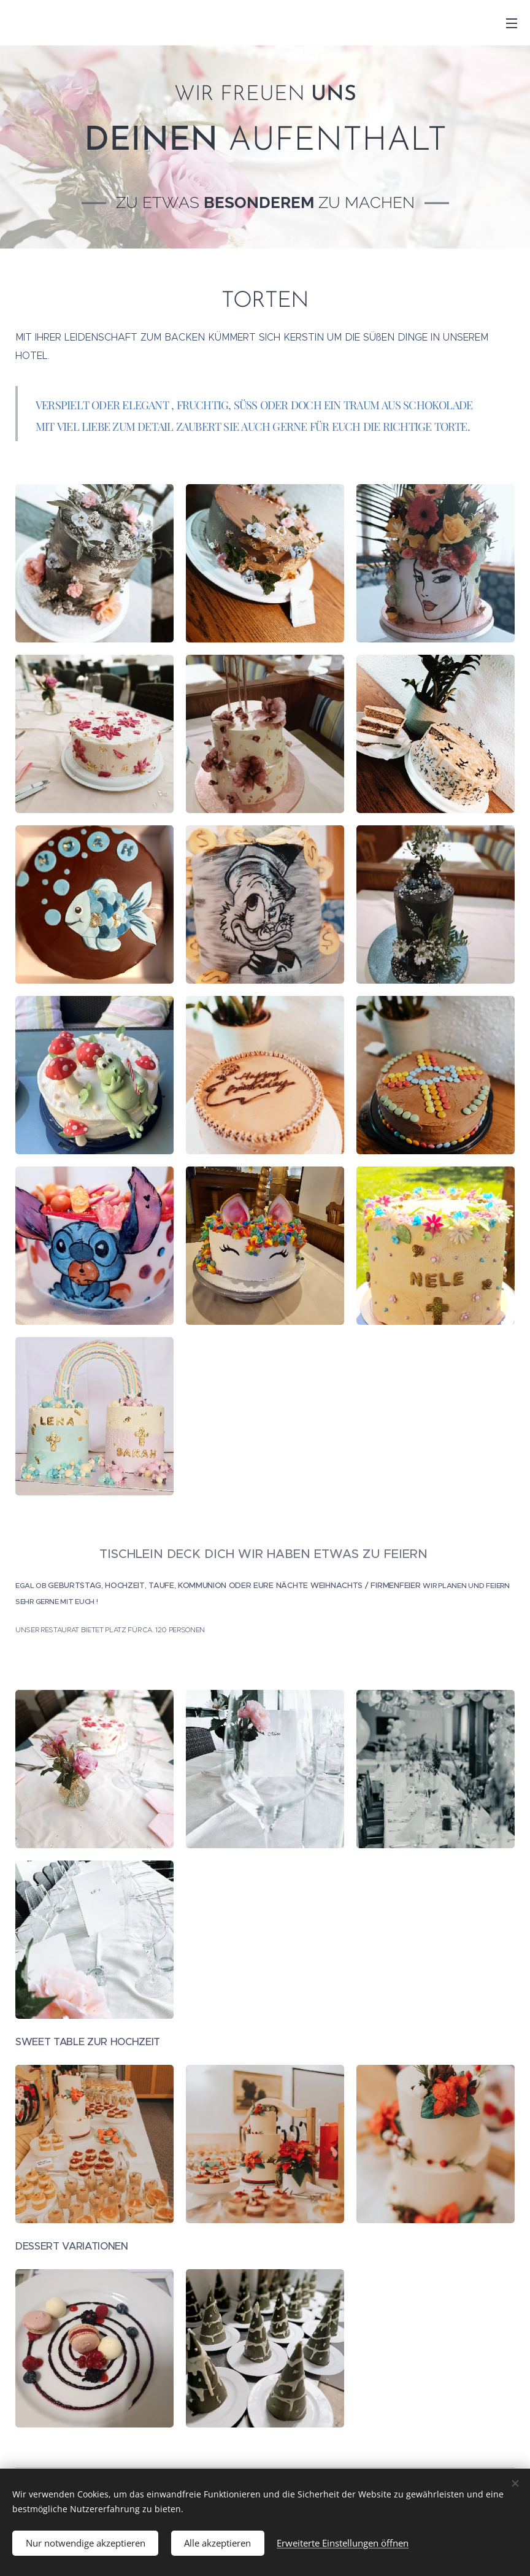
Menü (511, 23)
